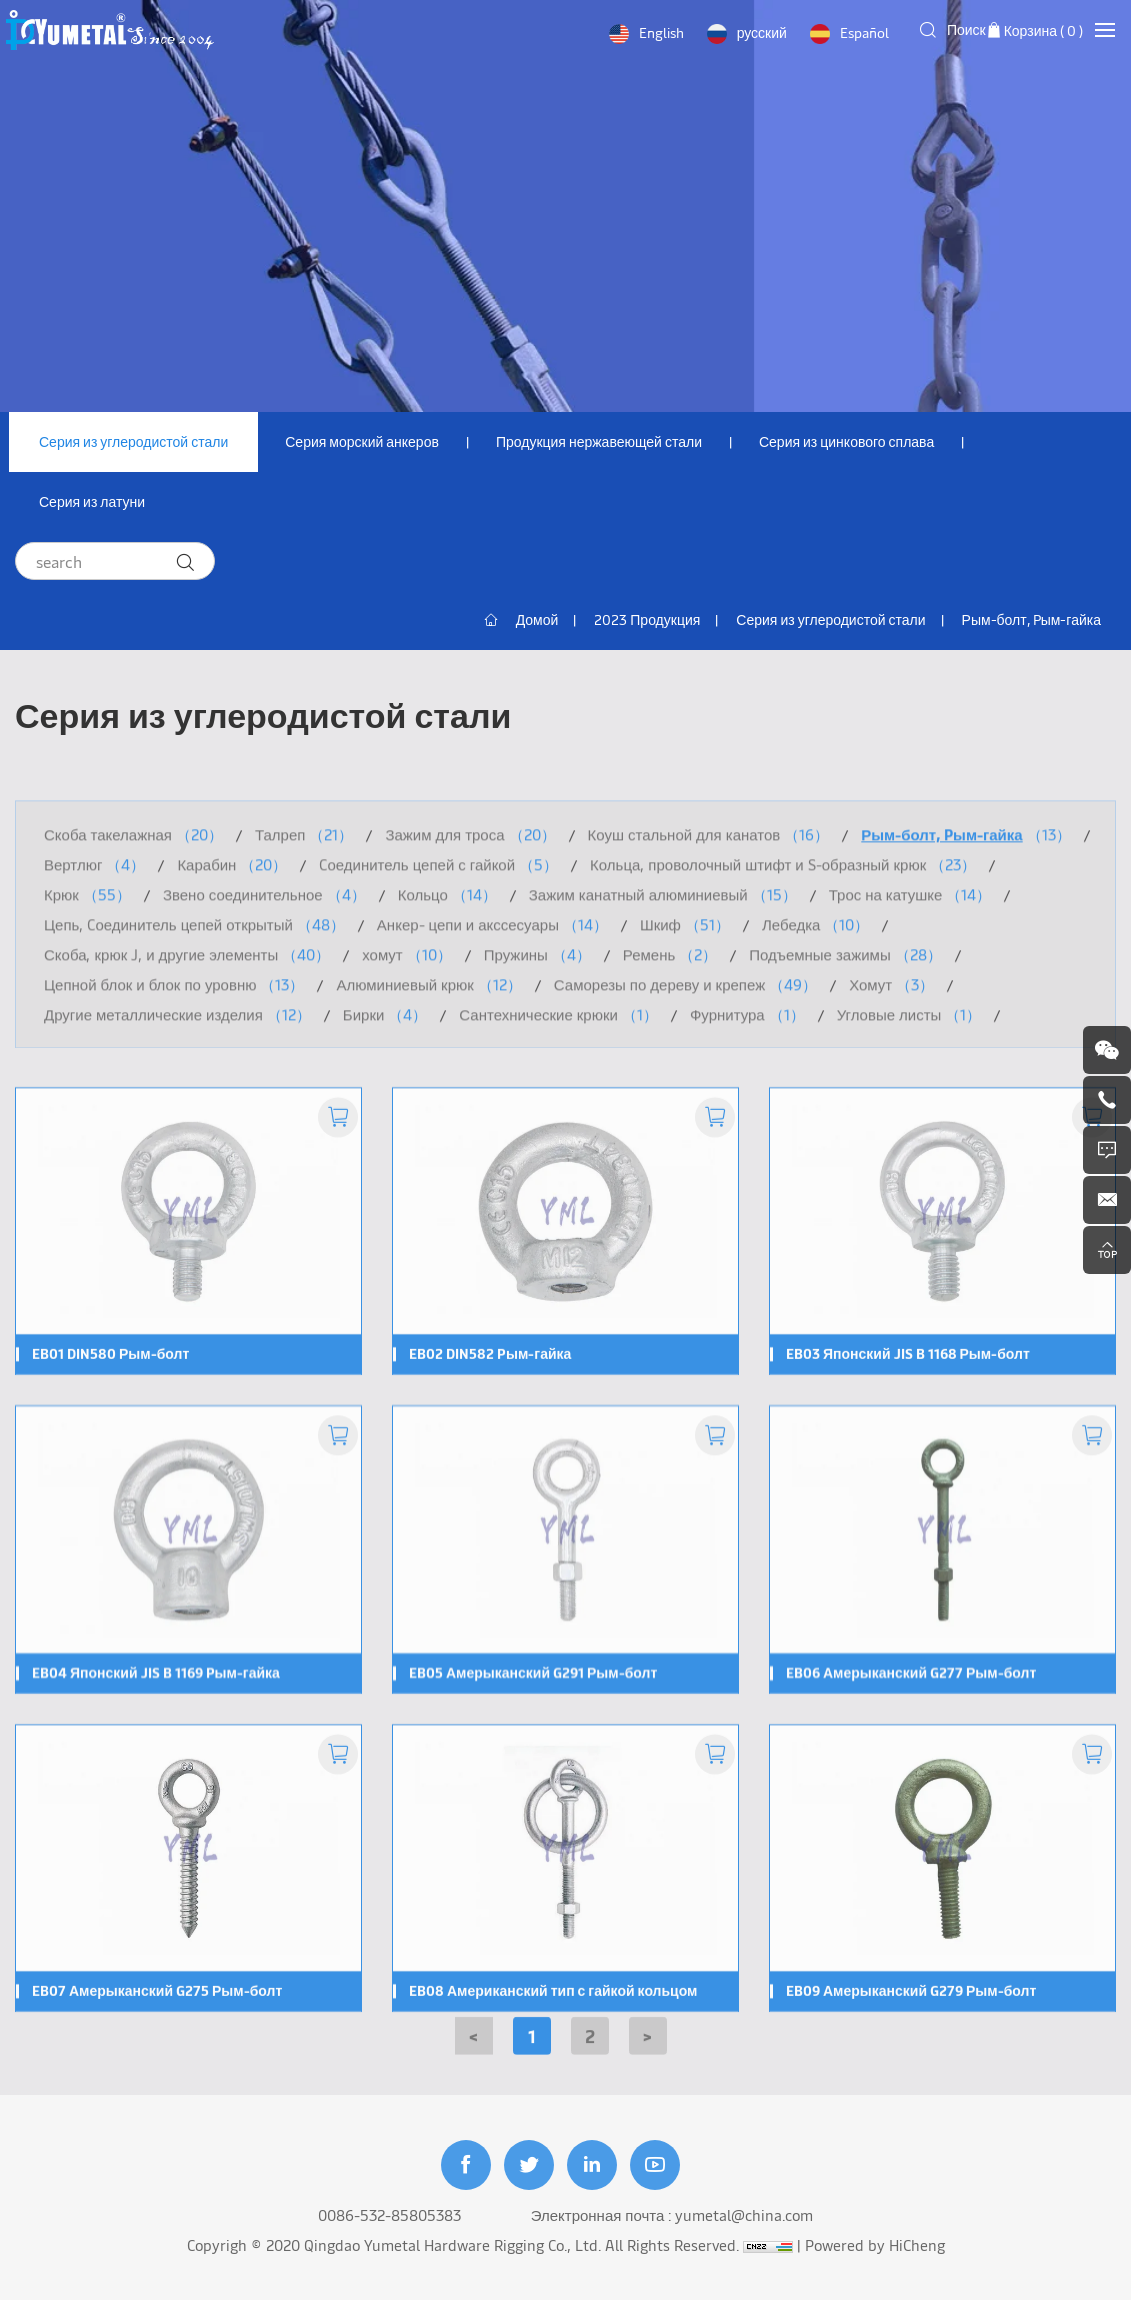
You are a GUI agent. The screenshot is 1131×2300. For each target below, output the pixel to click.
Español (864, 32)
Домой (537, 619)
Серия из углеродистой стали (133, 441)
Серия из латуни (92, 501)
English (661, 32)
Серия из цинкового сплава (846, 441)
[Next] (648, 2050)
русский (762, 32)
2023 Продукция (647, 619)
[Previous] (474, 2050)
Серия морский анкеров (362, 441)
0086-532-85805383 (389, 2214)
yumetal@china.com (744, 2214)
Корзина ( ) (1043, 30)
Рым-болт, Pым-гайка (1031, 619)
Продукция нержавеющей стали (599, 441)
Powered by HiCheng (875, 2244)
